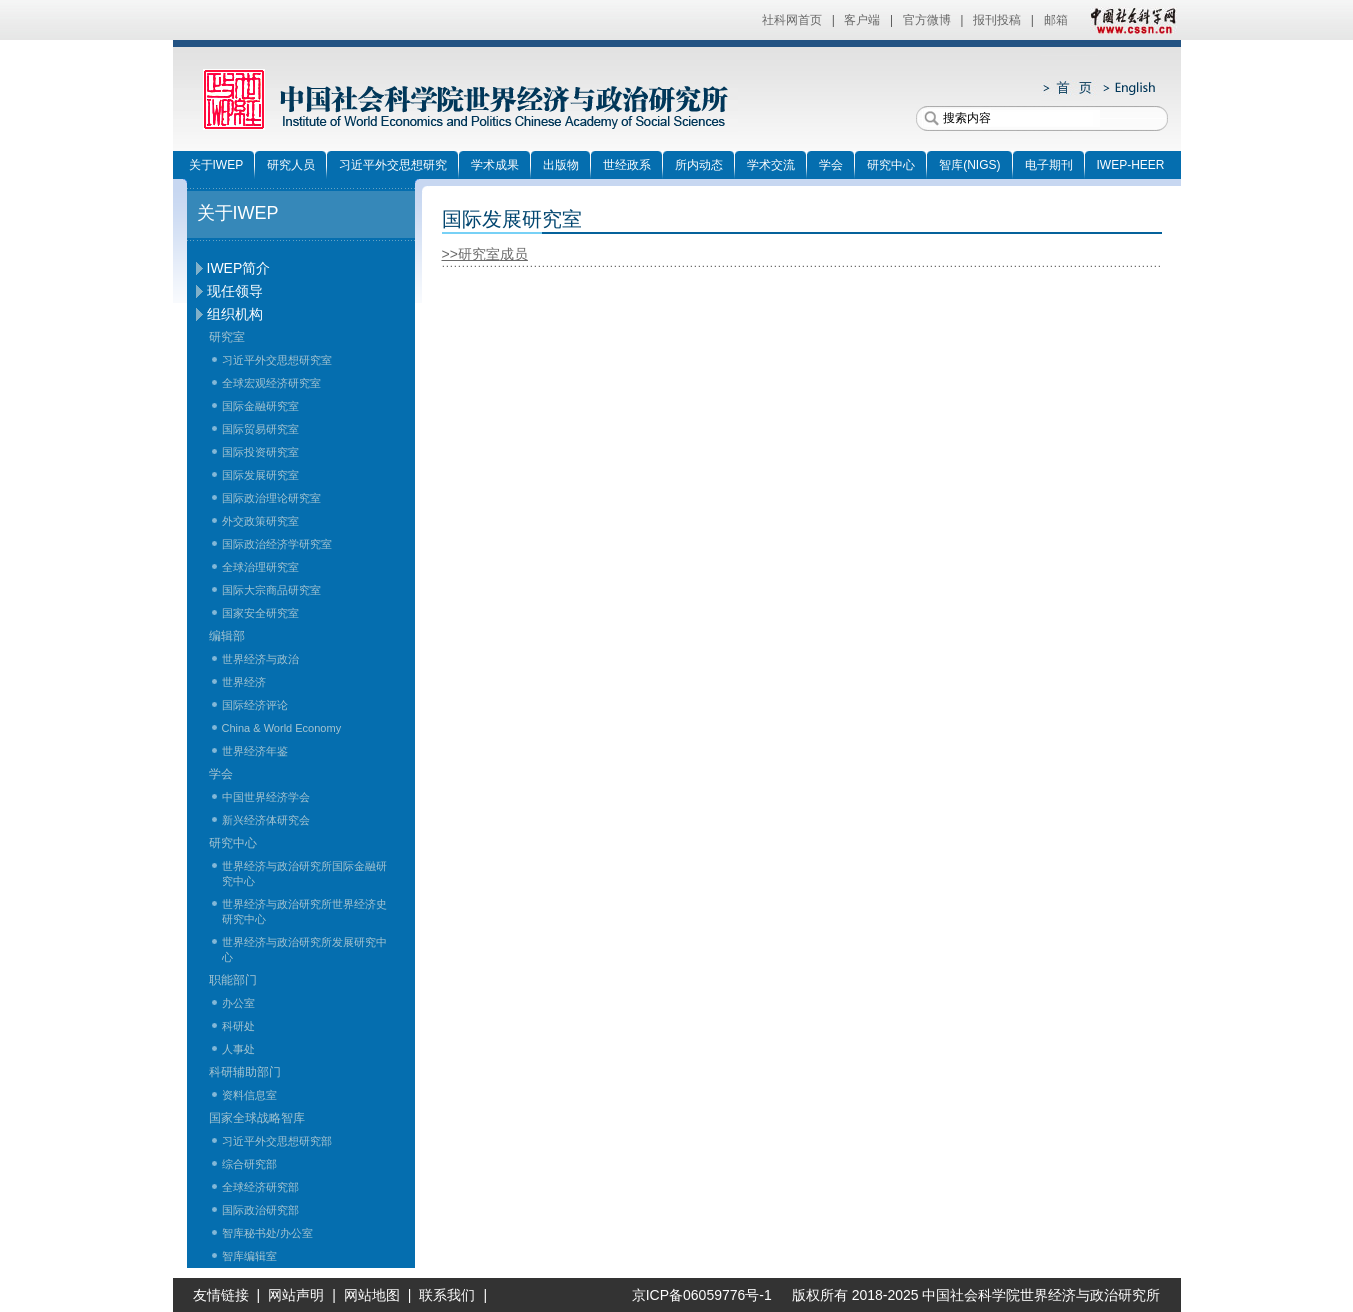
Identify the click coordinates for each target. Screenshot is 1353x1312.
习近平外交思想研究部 (277, 1141)
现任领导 (235, 291)
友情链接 (221, 1295)
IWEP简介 (239, 268)
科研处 (238, 1026)
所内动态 (699, 165)
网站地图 (372, 1295)
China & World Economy (282, 728)
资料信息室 (249, 1095)
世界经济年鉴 (255, 751)
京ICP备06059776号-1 (694, 1295)
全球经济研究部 (260, 1187)
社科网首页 (792, 20)
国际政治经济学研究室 (277, 544)
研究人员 (291, 165)
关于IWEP (216, 165)
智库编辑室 (249, 1256)
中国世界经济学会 (266, 797)
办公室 (238, 1003)
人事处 (238, 1049)
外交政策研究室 (260, 521)
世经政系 (627, 165)
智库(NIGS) (969, 165)
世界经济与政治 (260, 659)
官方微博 (927, 20)
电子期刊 (1049, 165)
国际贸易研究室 (260, 429)
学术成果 (495, 165)
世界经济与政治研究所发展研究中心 (304, 949)
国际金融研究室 (260, 406)
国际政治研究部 (260, 1210)
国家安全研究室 (260, 613)
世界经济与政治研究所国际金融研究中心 (304, 873)
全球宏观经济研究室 (271, 383)
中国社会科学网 (1129, 20)
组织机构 (235, 314)
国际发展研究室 (260, 475)
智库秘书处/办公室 (267, 1233)
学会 (831, 165)
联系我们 (447, 1295)
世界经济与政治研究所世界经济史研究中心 (304, 911)
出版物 (561, 165)
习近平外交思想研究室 (277, 360)
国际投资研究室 (260, 452)
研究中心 (891, 165)
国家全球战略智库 (257, 1118)
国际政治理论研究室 (271, 498)
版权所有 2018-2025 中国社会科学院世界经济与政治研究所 (976, 1295)
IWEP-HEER (1131, 165)
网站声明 (296, 1295)
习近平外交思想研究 (393, 165)
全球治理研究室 (260, 567)
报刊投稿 (997, 20)
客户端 (862, 20)
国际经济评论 (255, 705)
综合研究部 (249, 1164)
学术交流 (771, 165)
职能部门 (233, 980)
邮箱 (1056, 20)
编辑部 (227, 636)
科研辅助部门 (245, 1072)
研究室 (227, 337)
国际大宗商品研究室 (271, 590)
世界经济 (244, 682)
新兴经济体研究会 (266, 820)
